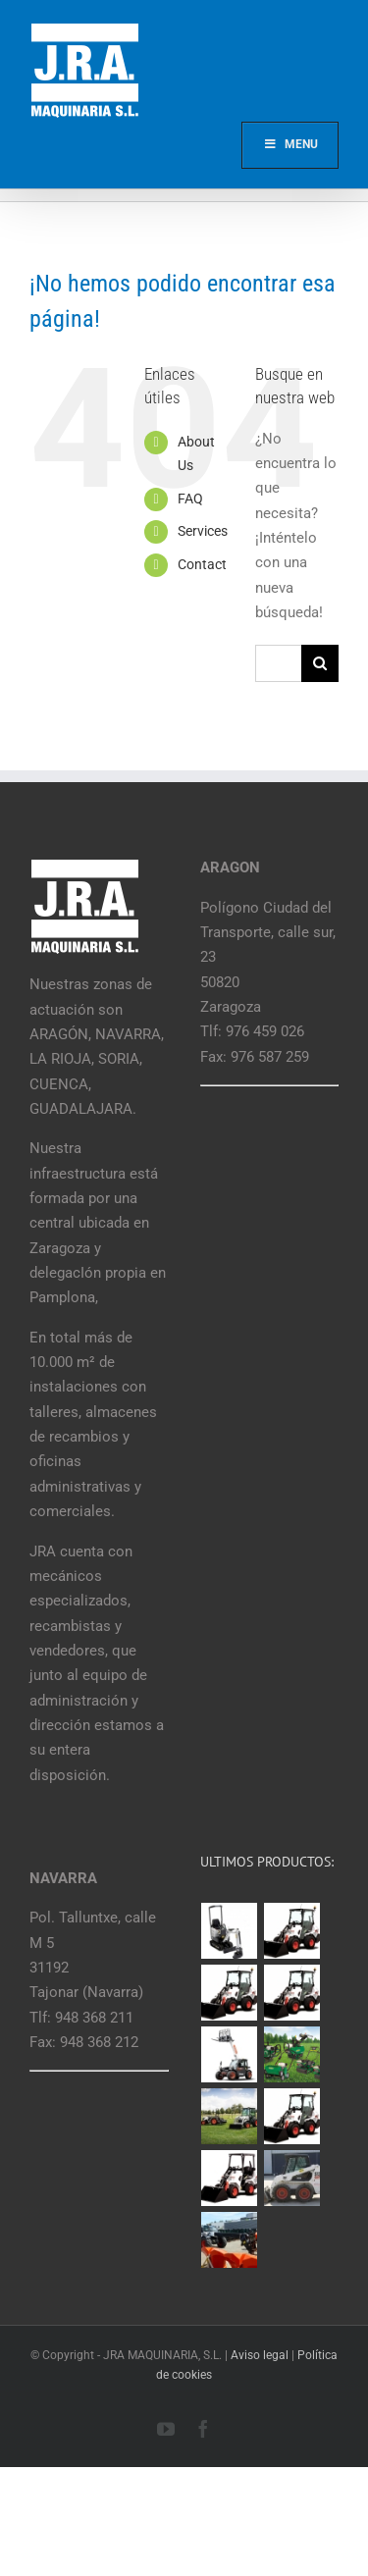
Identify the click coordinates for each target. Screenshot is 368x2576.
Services (203, 531)
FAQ (190, 498)
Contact (202, 564)
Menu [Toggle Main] (290, 144)
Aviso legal (260, 2355)
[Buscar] (320, 663)
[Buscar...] (278, 663)
